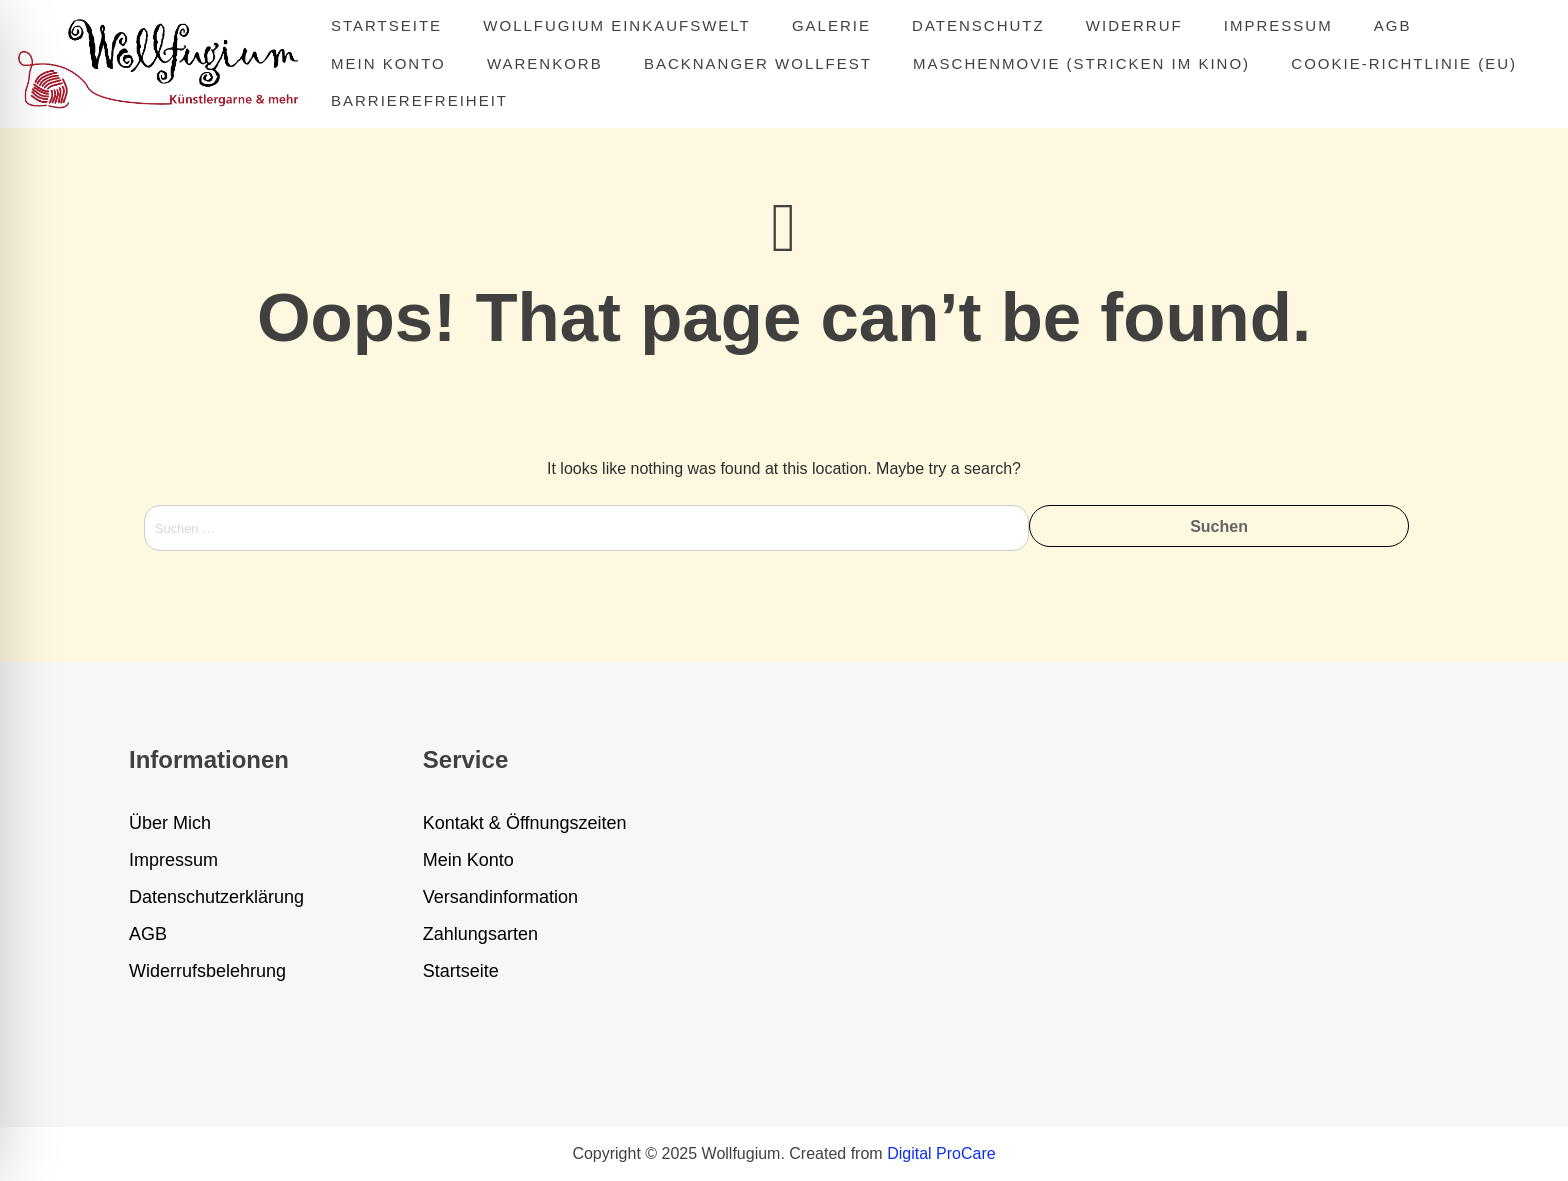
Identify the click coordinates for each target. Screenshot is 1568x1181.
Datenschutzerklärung (216, 897)
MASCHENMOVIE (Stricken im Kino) (1081, 63)
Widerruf (1134, 25)
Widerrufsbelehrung (207, 971)
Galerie (831, 25)
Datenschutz (978, 25)
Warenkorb (545, 63)
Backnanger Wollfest (758, 63)
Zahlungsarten (480, 934)
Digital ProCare (941, 1153)
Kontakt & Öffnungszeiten (525, 823)
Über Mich (170, 823)
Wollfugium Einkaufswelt (616, 25)
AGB (1393, 25)
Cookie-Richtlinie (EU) (1404, 63)
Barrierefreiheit (419, 100)
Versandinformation (500, 897)
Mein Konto (388, 63)
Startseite (386, 25)
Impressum (1278, 25)
